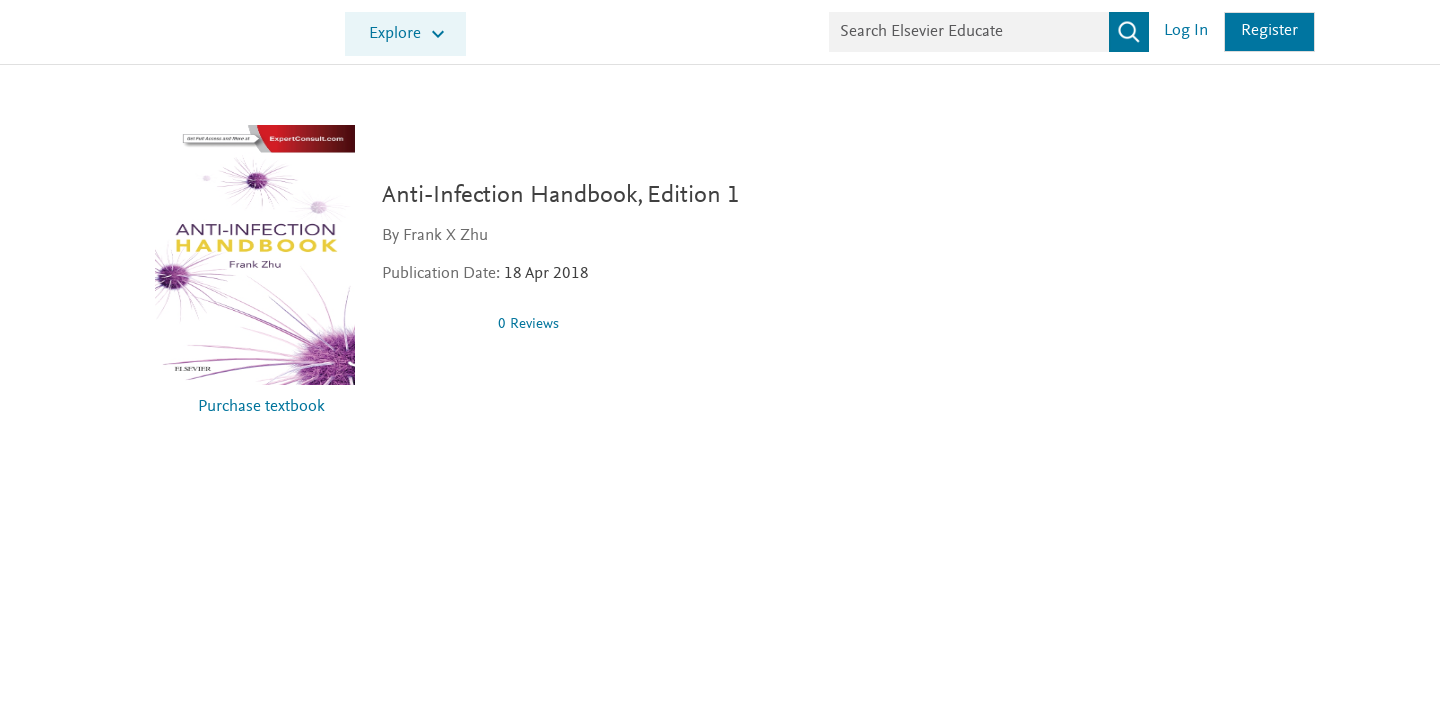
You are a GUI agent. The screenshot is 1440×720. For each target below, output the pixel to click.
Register (1269, 31)
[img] (441, 324)
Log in (1186, 31)
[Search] (1129, 32)
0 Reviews (537, 324)
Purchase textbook (261, 407)
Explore (395, 34)
